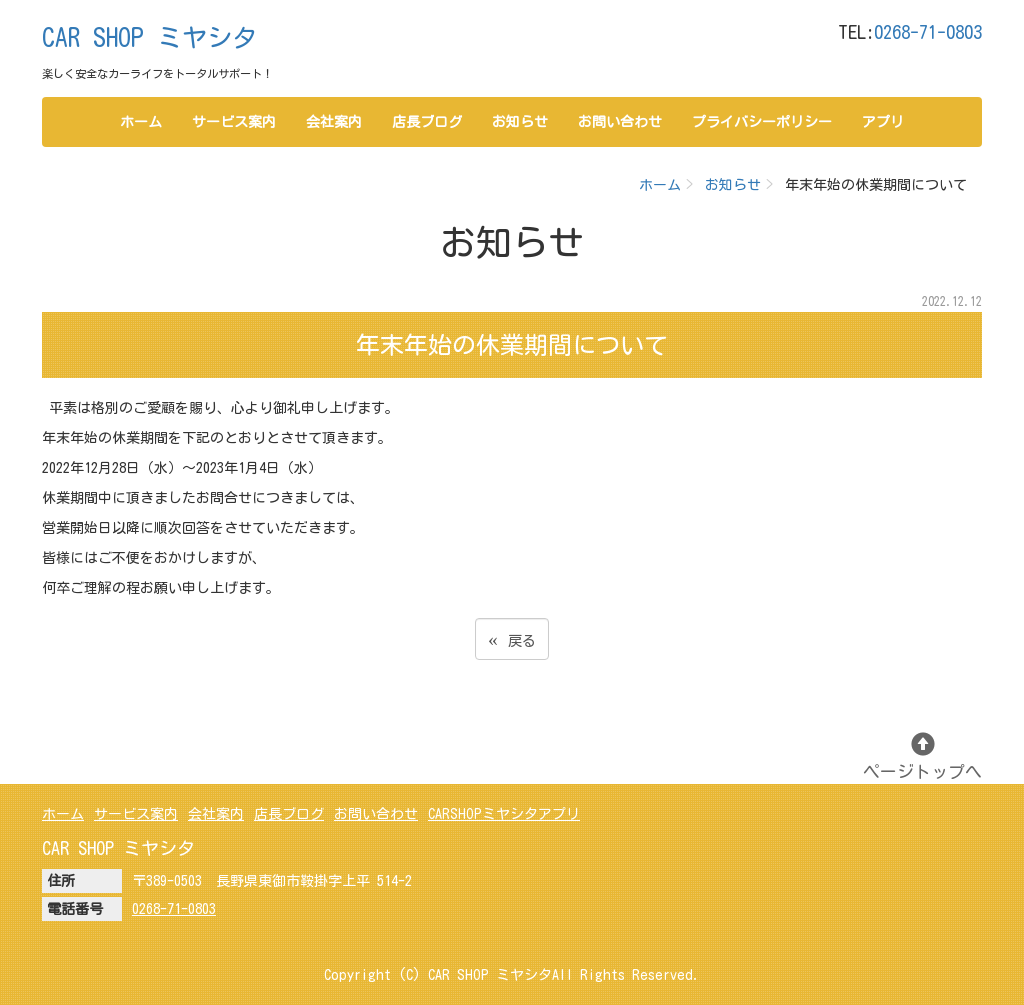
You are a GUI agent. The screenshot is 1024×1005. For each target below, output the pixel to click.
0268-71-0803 (928, 32)
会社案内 (334, 122)
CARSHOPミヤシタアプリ (504, 814)
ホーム (141, 122)
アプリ (883, 122)
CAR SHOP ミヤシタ (149, 37)
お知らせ (520, 122)
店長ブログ (427, 122)
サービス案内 (234, 122)
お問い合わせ (620, 122)
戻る (512, 638)
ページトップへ (922, 756)
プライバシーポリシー (762, 122)
